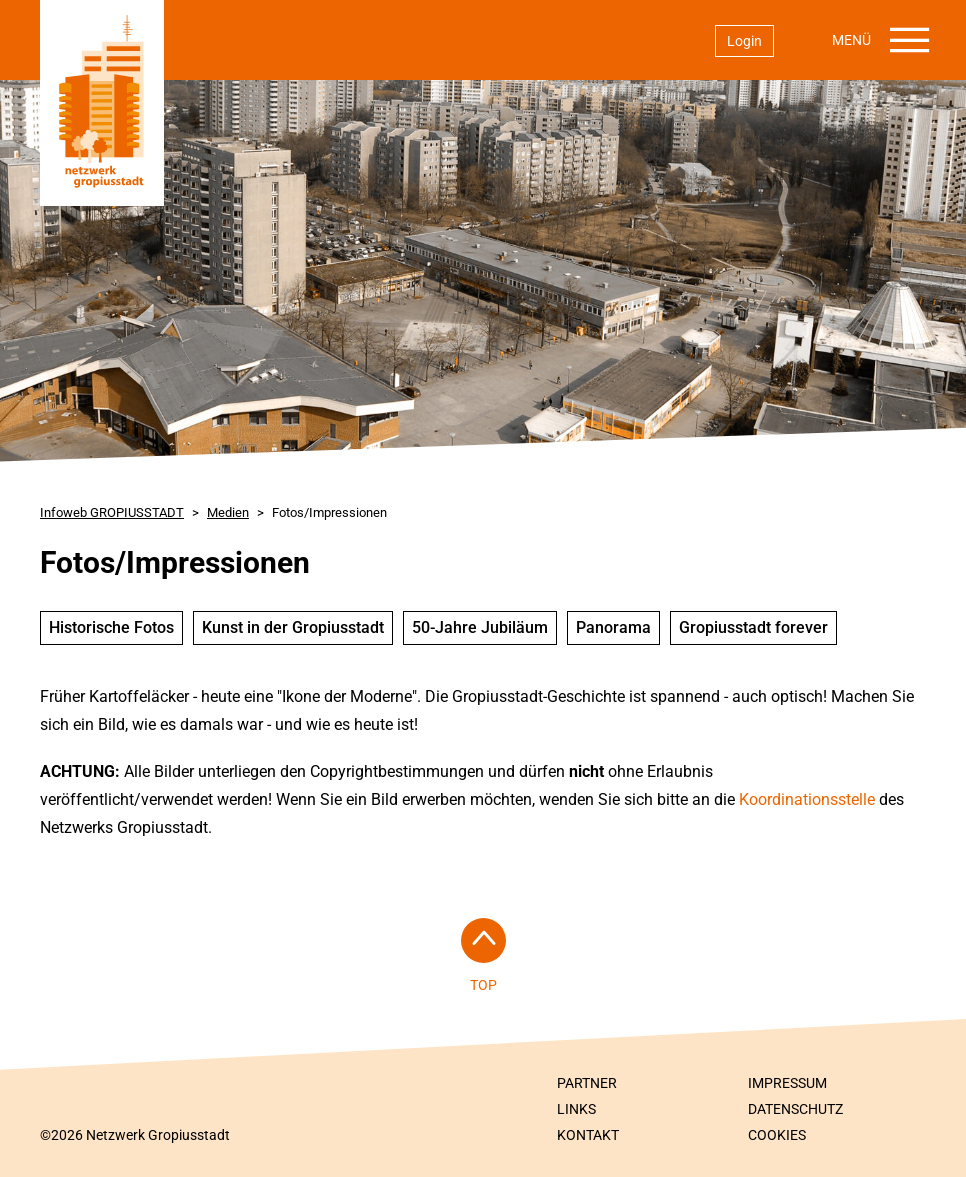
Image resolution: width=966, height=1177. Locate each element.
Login (744, 41)
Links (576, 1109)
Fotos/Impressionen (329, 512)
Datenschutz (795, 1109)
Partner (587, 1083)
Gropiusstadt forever (753, 627)
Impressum (787, 1083)
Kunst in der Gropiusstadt (293, 627)
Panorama (613, 627)
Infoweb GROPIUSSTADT (112, 512)
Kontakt (588, 1135)
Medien (228, 512)
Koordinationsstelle (809, 799)
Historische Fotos (111, 627)
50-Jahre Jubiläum (480, 627)
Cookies (777, 1135)
